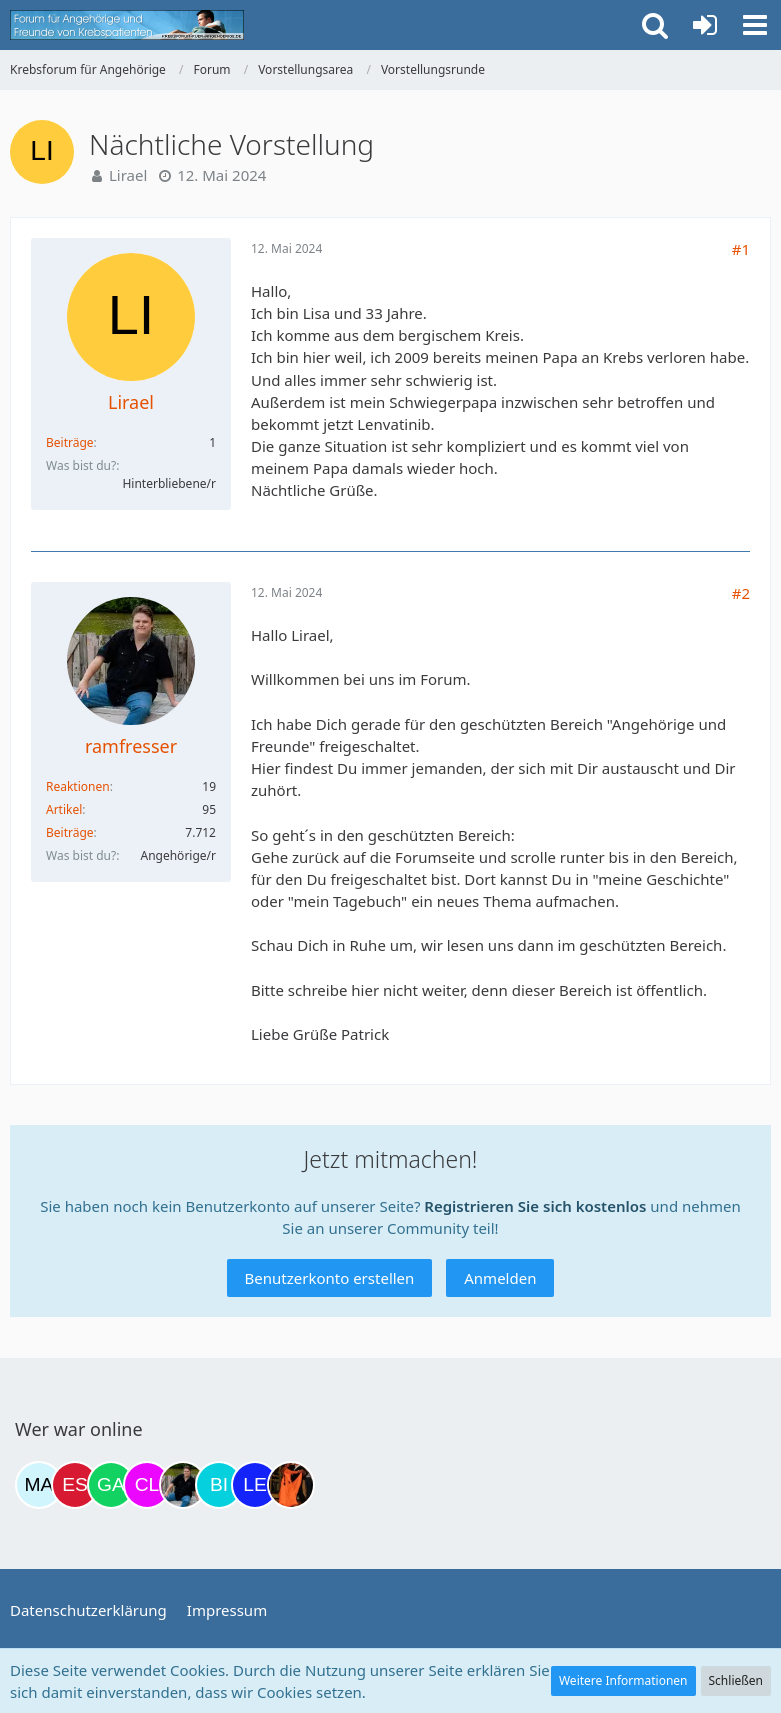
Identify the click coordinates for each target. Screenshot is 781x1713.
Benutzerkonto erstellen (330, 1278)
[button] (755, 25)
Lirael (128, 175)
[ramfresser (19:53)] (183, 1485)
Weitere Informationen (623, 1680)
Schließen (736, 1680)
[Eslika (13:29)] (75, 1485)
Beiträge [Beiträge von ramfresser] (70, 832)
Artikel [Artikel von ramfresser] (64, 809)
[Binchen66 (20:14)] (219, 1485)
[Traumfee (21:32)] (291, 1485)
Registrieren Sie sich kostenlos (535, 1206)
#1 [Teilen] (741, 249)
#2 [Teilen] (741, 593)
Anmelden (500, 1278)
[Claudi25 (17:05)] (147, 1485)
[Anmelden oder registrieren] (705, 25)
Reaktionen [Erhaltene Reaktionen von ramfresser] (78, 786)
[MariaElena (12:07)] (39, 1485)
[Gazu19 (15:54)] (111, 1485)
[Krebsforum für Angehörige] (127, 25)
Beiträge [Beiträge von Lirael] (70, 442)
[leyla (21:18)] (255, 1485)
